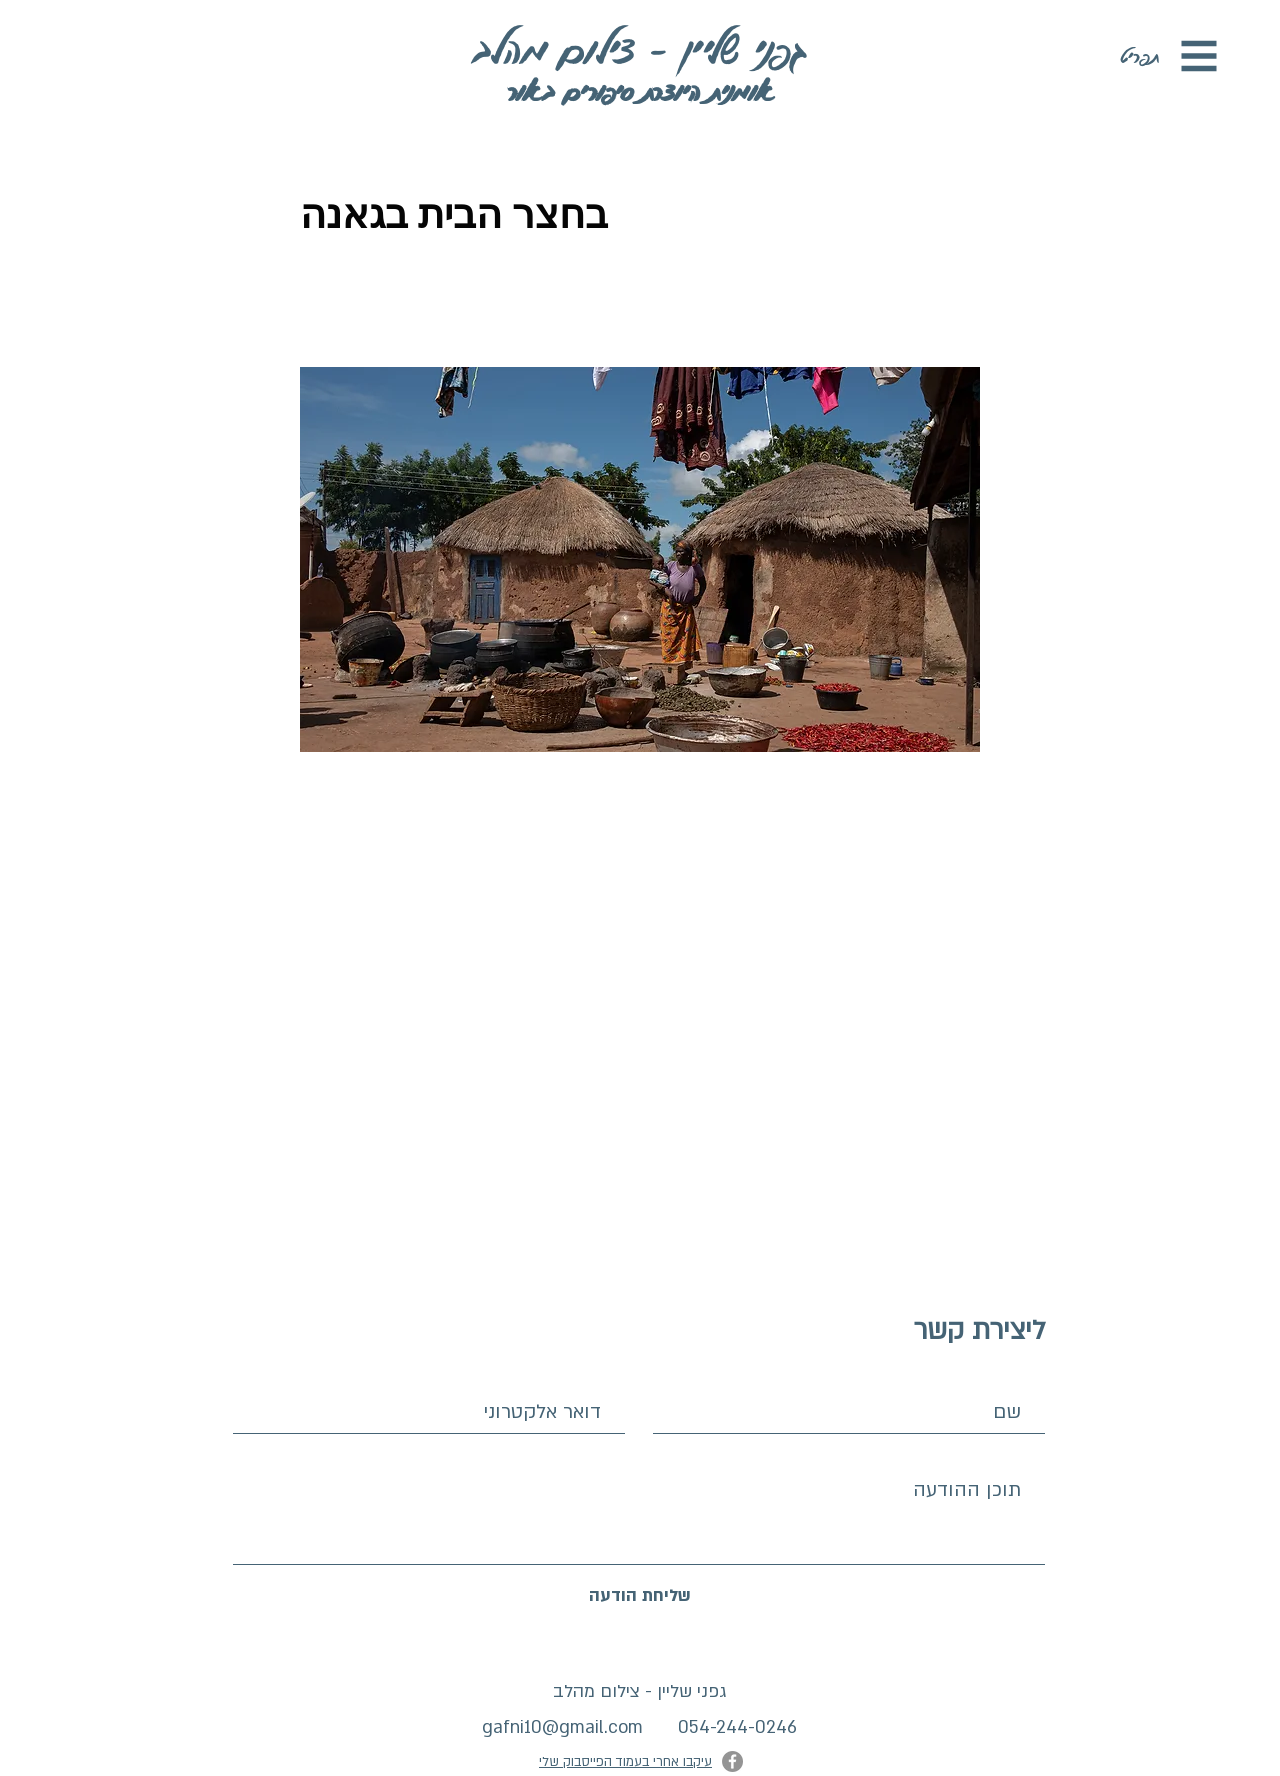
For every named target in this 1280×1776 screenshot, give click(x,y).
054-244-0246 (737, 1727)
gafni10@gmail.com (562, 1727)
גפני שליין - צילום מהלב (639, 1691)
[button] (1199, 56)
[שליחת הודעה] (640, 1596)
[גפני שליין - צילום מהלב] (639, 48)
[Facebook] (732, 1761)
